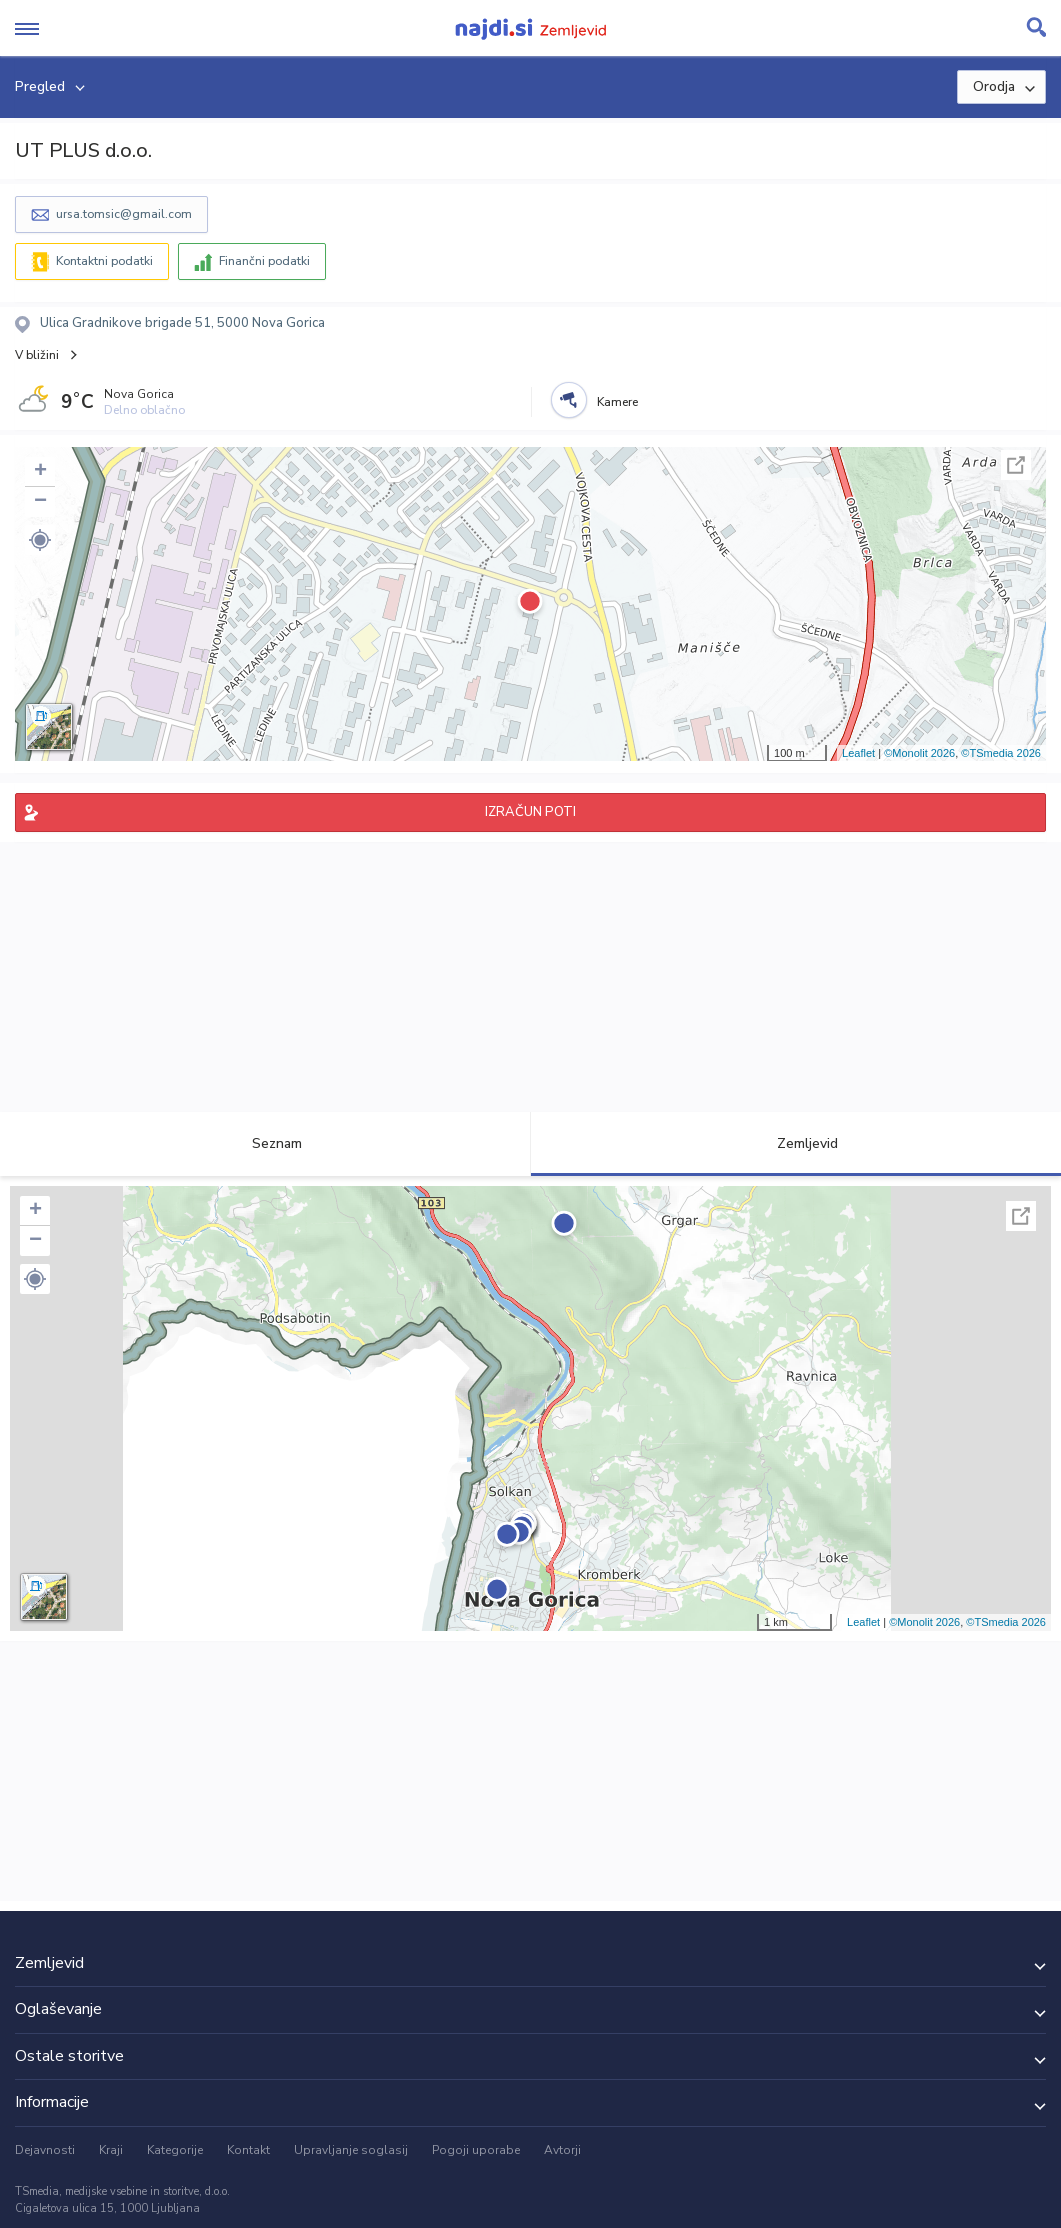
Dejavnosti (45, 2150)
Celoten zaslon (1016, 465)
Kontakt (248, 2150)
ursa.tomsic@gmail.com (124, 214)
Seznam (265, 1143)
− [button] (40, 502)
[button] (40, 540)
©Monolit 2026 (919, 753)
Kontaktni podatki (104, 261)
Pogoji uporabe (476, 2150)
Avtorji (562, 2150)
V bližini (37, 355)
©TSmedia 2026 (1001, 753)
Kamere (617, 402)
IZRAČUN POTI (530, 812)
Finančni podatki (264, 261)
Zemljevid (796, 1143)
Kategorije (175, 2150)
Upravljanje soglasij (351, 2150)
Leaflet (858, 753)
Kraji (111, 2150)
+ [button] (40, 472)
